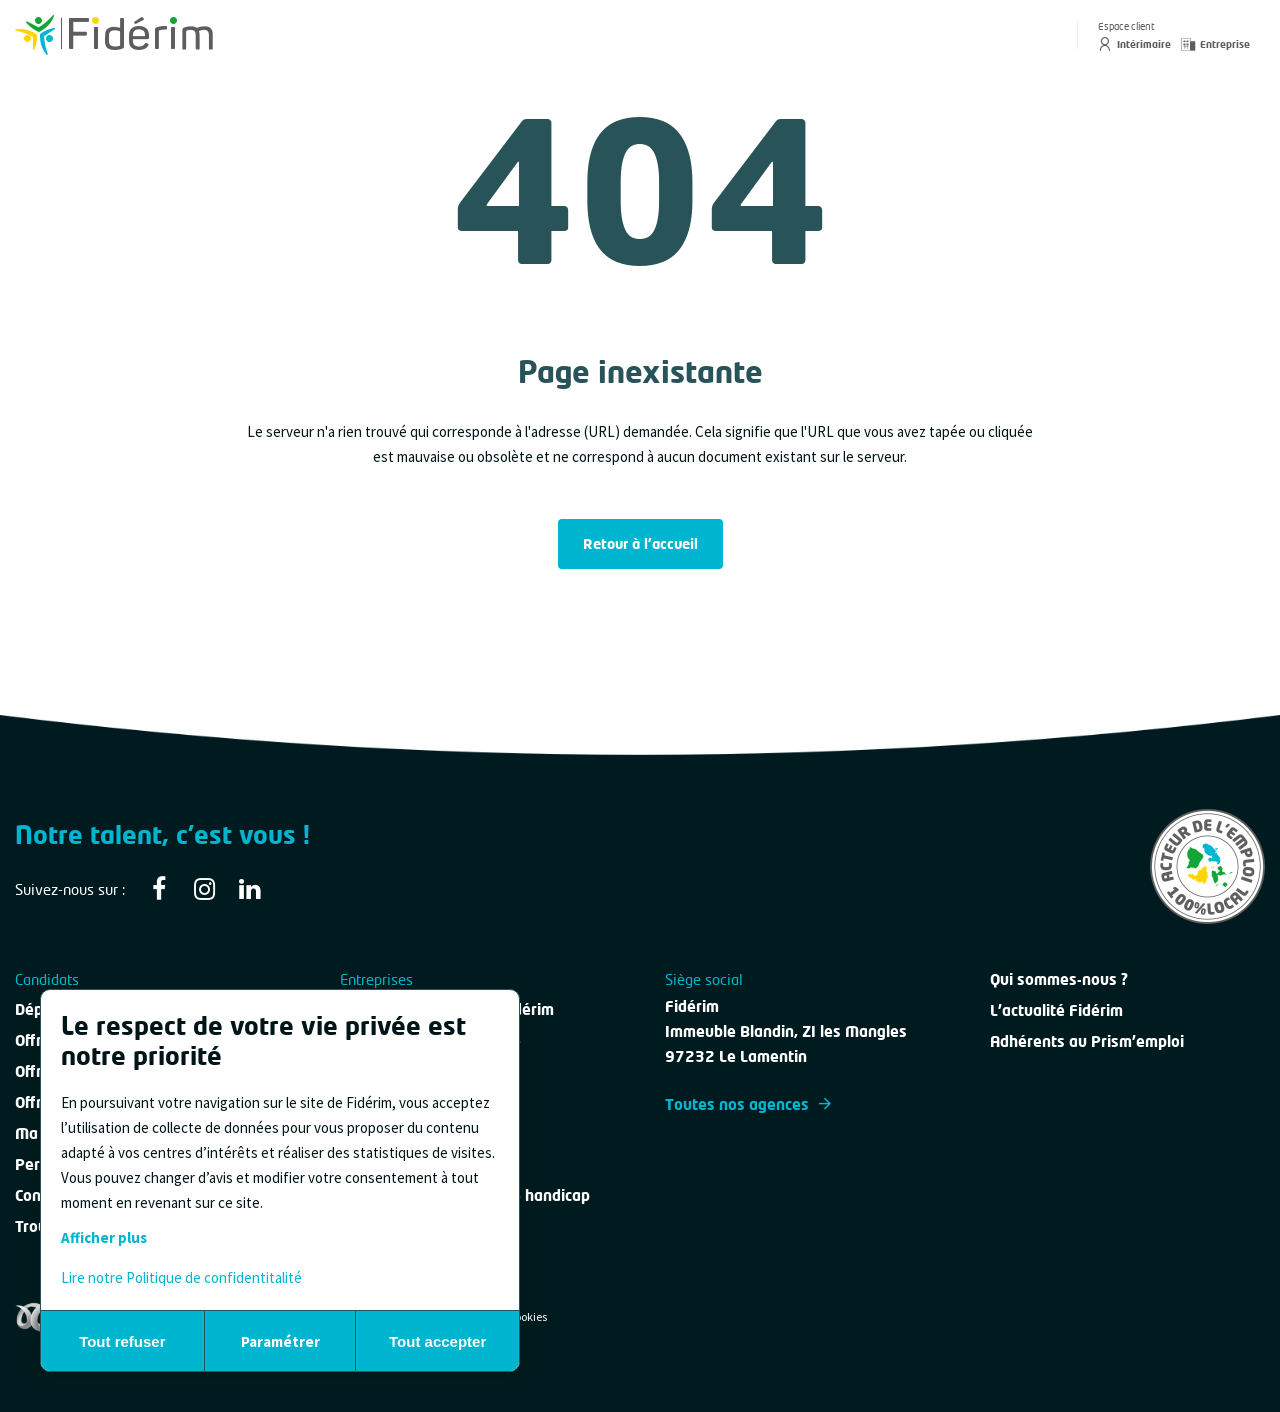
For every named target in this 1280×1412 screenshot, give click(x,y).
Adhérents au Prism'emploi (1087, 1041)
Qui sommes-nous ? (1059, 979)
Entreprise (1215, 44)
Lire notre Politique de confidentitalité (181, 1277)
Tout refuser (122, 1341)
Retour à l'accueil (640, 543)
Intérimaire (1134, 44)
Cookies (527, 1316)
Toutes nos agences (748, 1104)
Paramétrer (280, 1341)
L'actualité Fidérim (1056, 1010)
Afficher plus (104, 1237)
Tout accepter (437, 1341)
